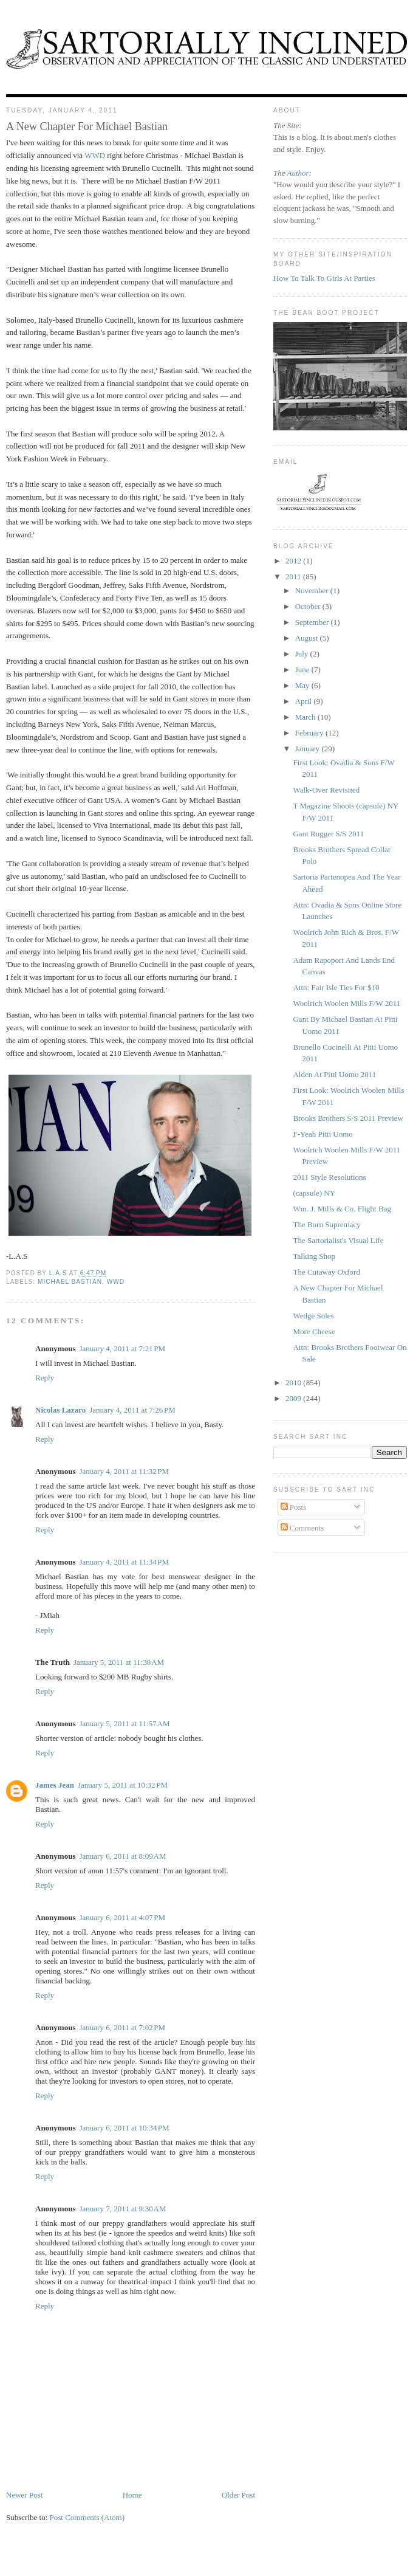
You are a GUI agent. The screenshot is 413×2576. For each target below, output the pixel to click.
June (303, 669)
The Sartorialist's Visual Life (338, 1240)
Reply (44, 1377)
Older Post (238, 2494)
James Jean (54, 1784)
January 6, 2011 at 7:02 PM (122, 2027)
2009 (294, 1398)
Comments (302, 1527)
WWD (94, 155)
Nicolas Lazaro (60, 1409)
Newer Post (24, 2494)
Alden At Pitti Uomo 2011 (334, 1074)
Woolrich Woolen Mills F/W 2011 (346, 1003)
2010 (294, 1382)
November (312, 590)
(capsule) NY (314, 1192)
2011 (294, 576)
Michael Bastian (70, 1281)
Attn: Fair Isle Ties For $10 (336, 987)
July (302, 653)
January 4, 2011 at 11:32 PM (124, 1471)
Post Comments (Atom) (87, 2517)
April (304, 701)
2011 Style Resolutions (329, 1177)
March (306, 716)
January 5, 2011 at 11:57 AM (124, 1723)
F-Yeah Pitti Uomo (322, 1133)
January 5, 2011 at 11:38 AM (118, 1662)
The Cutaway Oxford (326, 1271)
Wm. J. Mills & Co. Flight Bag (342, 1208)
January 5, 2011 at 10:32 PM (123, 1784)
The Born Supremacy (326, 1224)
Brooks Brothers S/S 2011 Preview (348, 1118)
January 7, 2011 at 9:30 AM (122, 2208)
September (313, 622)
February (310, 732)
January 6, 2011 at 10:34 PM (124, 2127)
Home (132, 2494)
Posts (294, 1507)
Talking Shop (314, 1256)
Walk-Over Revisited (326, 789)
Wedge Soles (313, 1315)
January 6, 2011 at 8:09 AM (122, 1856)
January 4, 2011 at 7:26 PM (132, 1409)
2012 (294, 560)
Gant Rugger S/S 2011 (328, 833)
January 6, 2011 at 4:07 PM (122, 1917)
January (308, 748)
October (309, 606)
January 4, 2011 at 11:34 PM (124, 1561)
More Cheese (314, 1331)
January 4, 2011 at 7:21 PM (122, 1348)
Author (298, 172)
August (307, 637)
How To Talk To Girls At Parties (324, 278)
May (303, 685)
